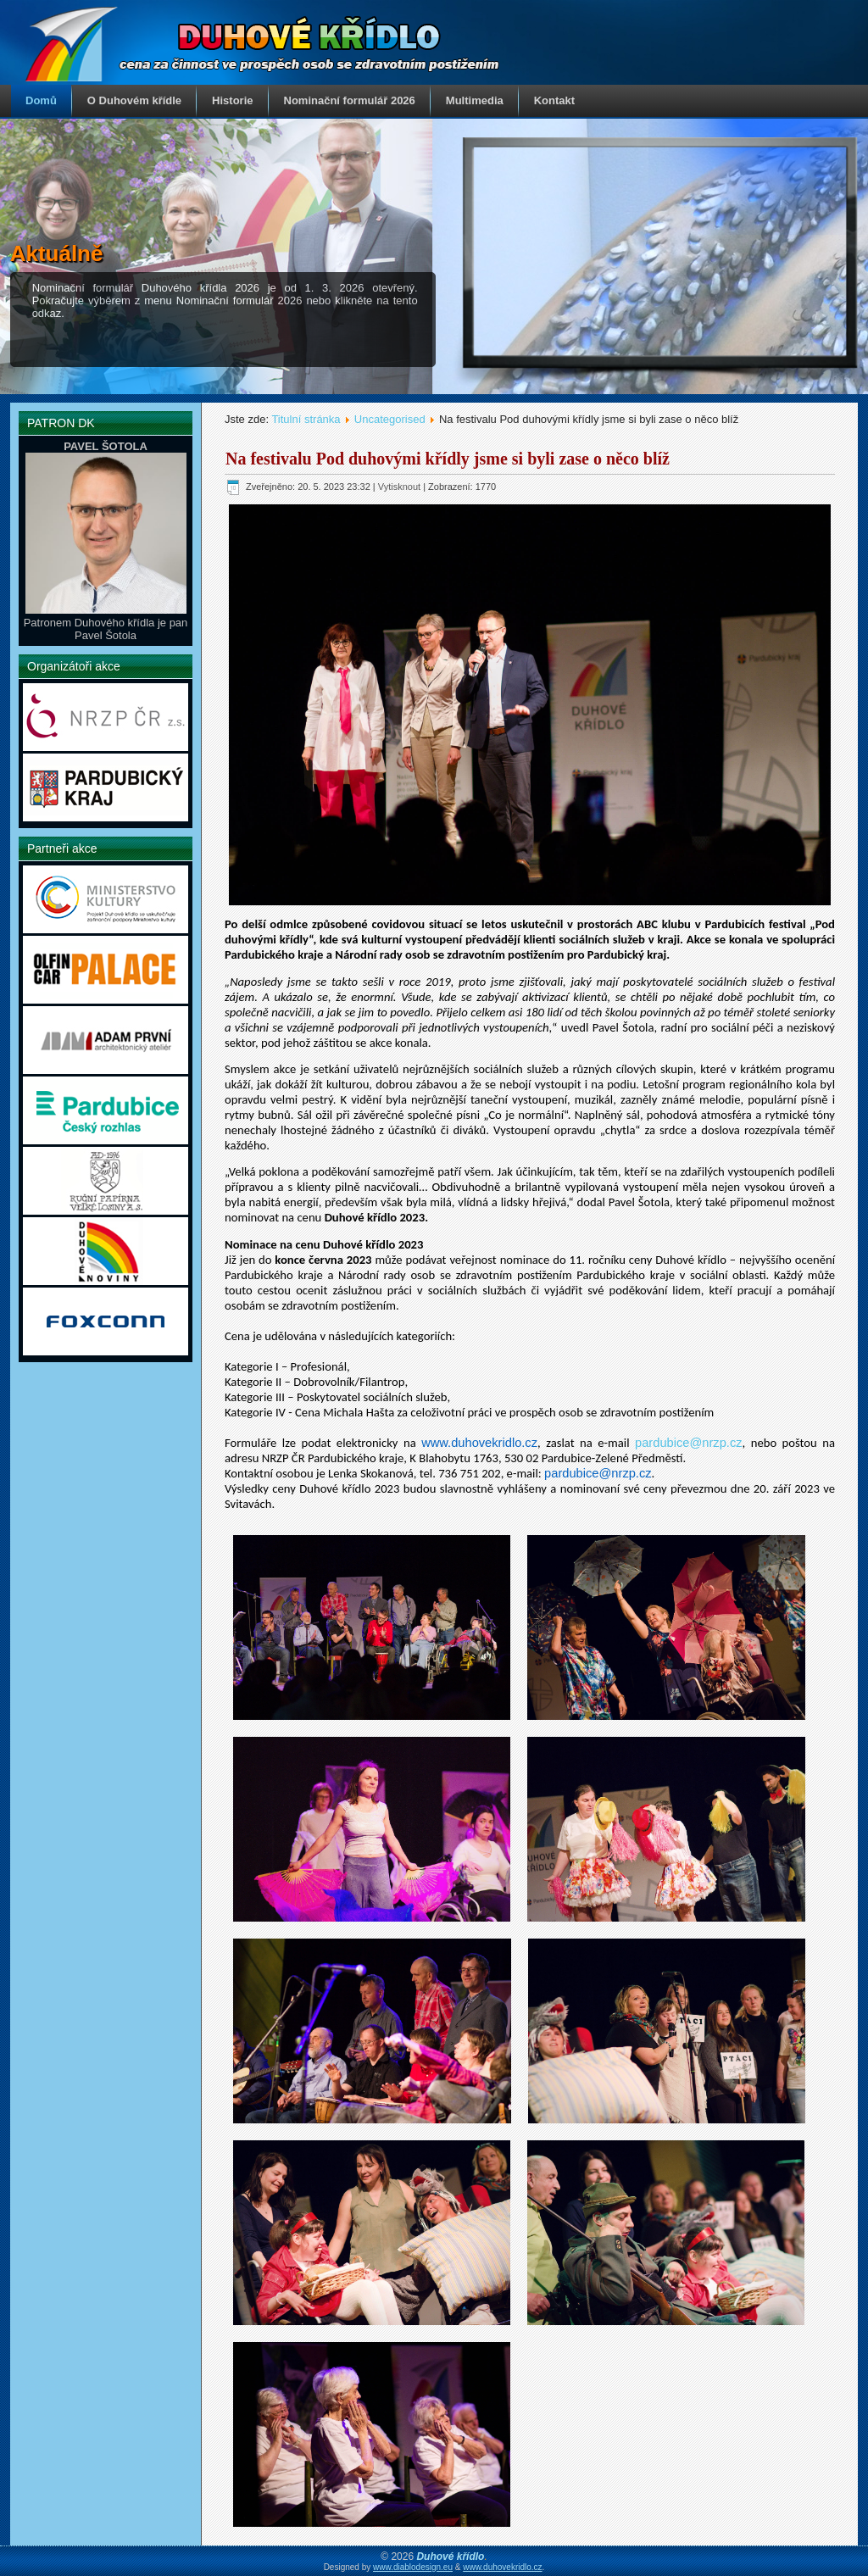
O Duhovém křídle (134, 100)
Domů (41, 100)
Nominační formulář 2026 (349, 100)
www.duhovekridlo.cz (502, 2567)
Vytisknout (400, 486)
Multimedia (475, 100)
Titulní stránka (305, 419)
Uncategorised (390, 419)
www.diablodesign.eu (413, 2567)
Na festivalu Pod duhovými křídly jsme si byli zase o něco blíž (447, 458)
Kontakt (554, 100)
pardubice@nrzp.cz (689, 1442)
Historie (232, 100)
